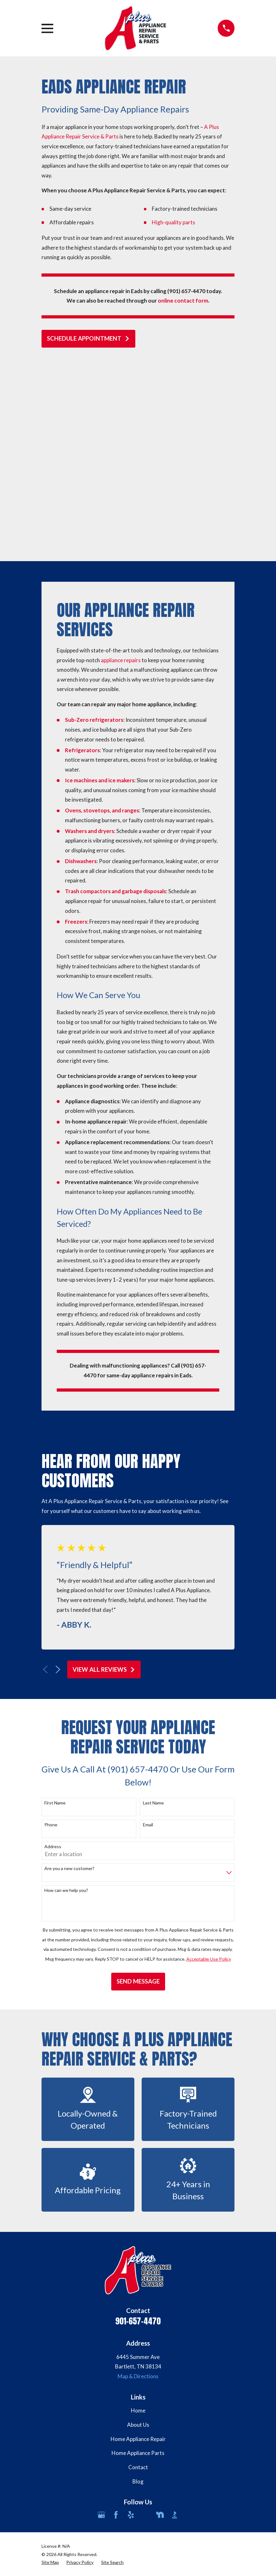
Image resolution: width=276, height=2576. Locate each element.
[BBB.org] (174, 2321)
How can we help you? (66, 1697)
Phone (50, 1631)
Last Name (153, 1609)
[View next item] (58, 1476)
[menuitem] (50, 2369)
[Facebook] (116, 2321)
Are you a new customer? (69, 1675)
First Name (55, 1609)
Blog (138, 2288)
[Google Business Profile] (101, 2321)
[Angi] (145, 2321)
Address (52, 1653)
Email (148, 1631)
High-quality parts (173, 222)
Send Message (138, 1788)
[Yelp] (131, 2321)
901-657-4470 (138, 2128)
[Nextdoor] (160, 2321)
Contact (138, 2274)
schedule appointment (88, 338)
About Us (138, 2231)
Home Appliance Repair (138, 2245)
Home (138, 2217)
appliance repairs (121, 467)
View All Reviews (104, 1476)
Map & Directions (138, 2183)
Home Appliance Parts (138, 2260)
